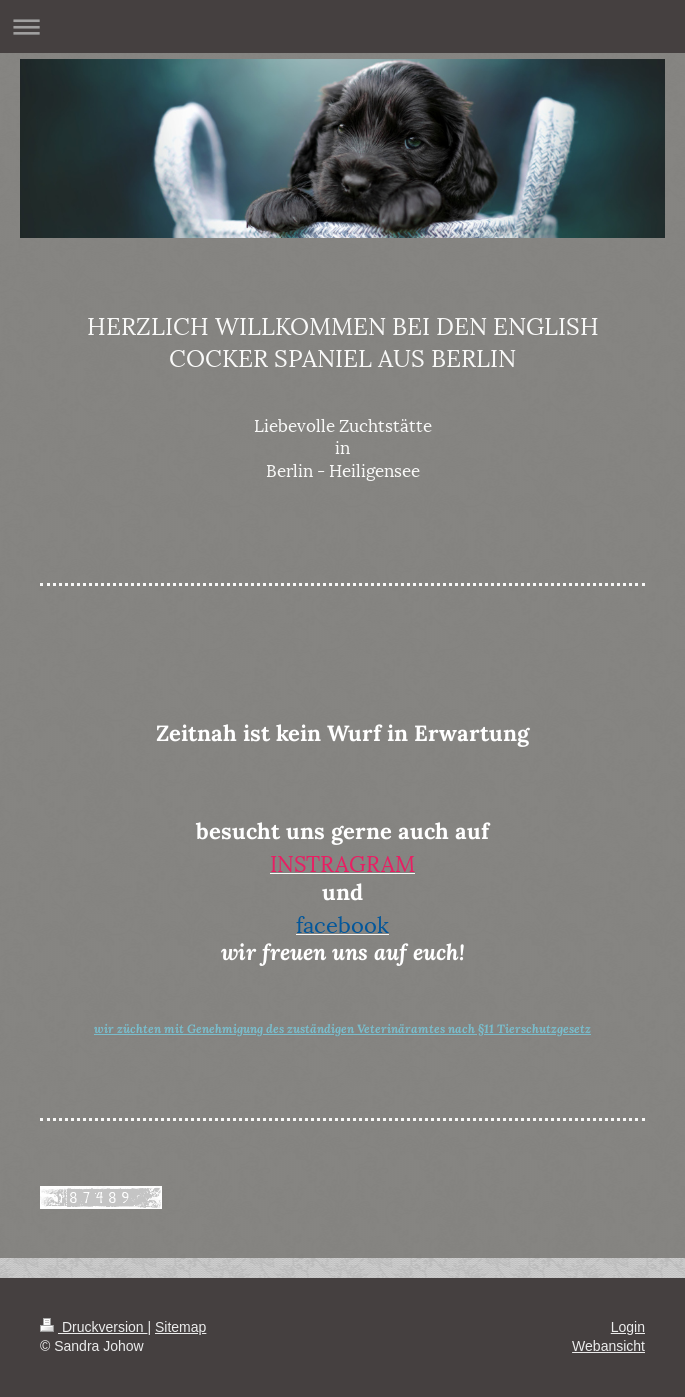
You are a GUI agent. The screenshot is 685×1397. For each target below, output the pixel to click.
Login (628, 1327)
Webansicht (608, 1346)
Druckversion (93, 1327)
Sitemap (180, 1327)
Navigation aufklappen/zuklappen (342, 26)
